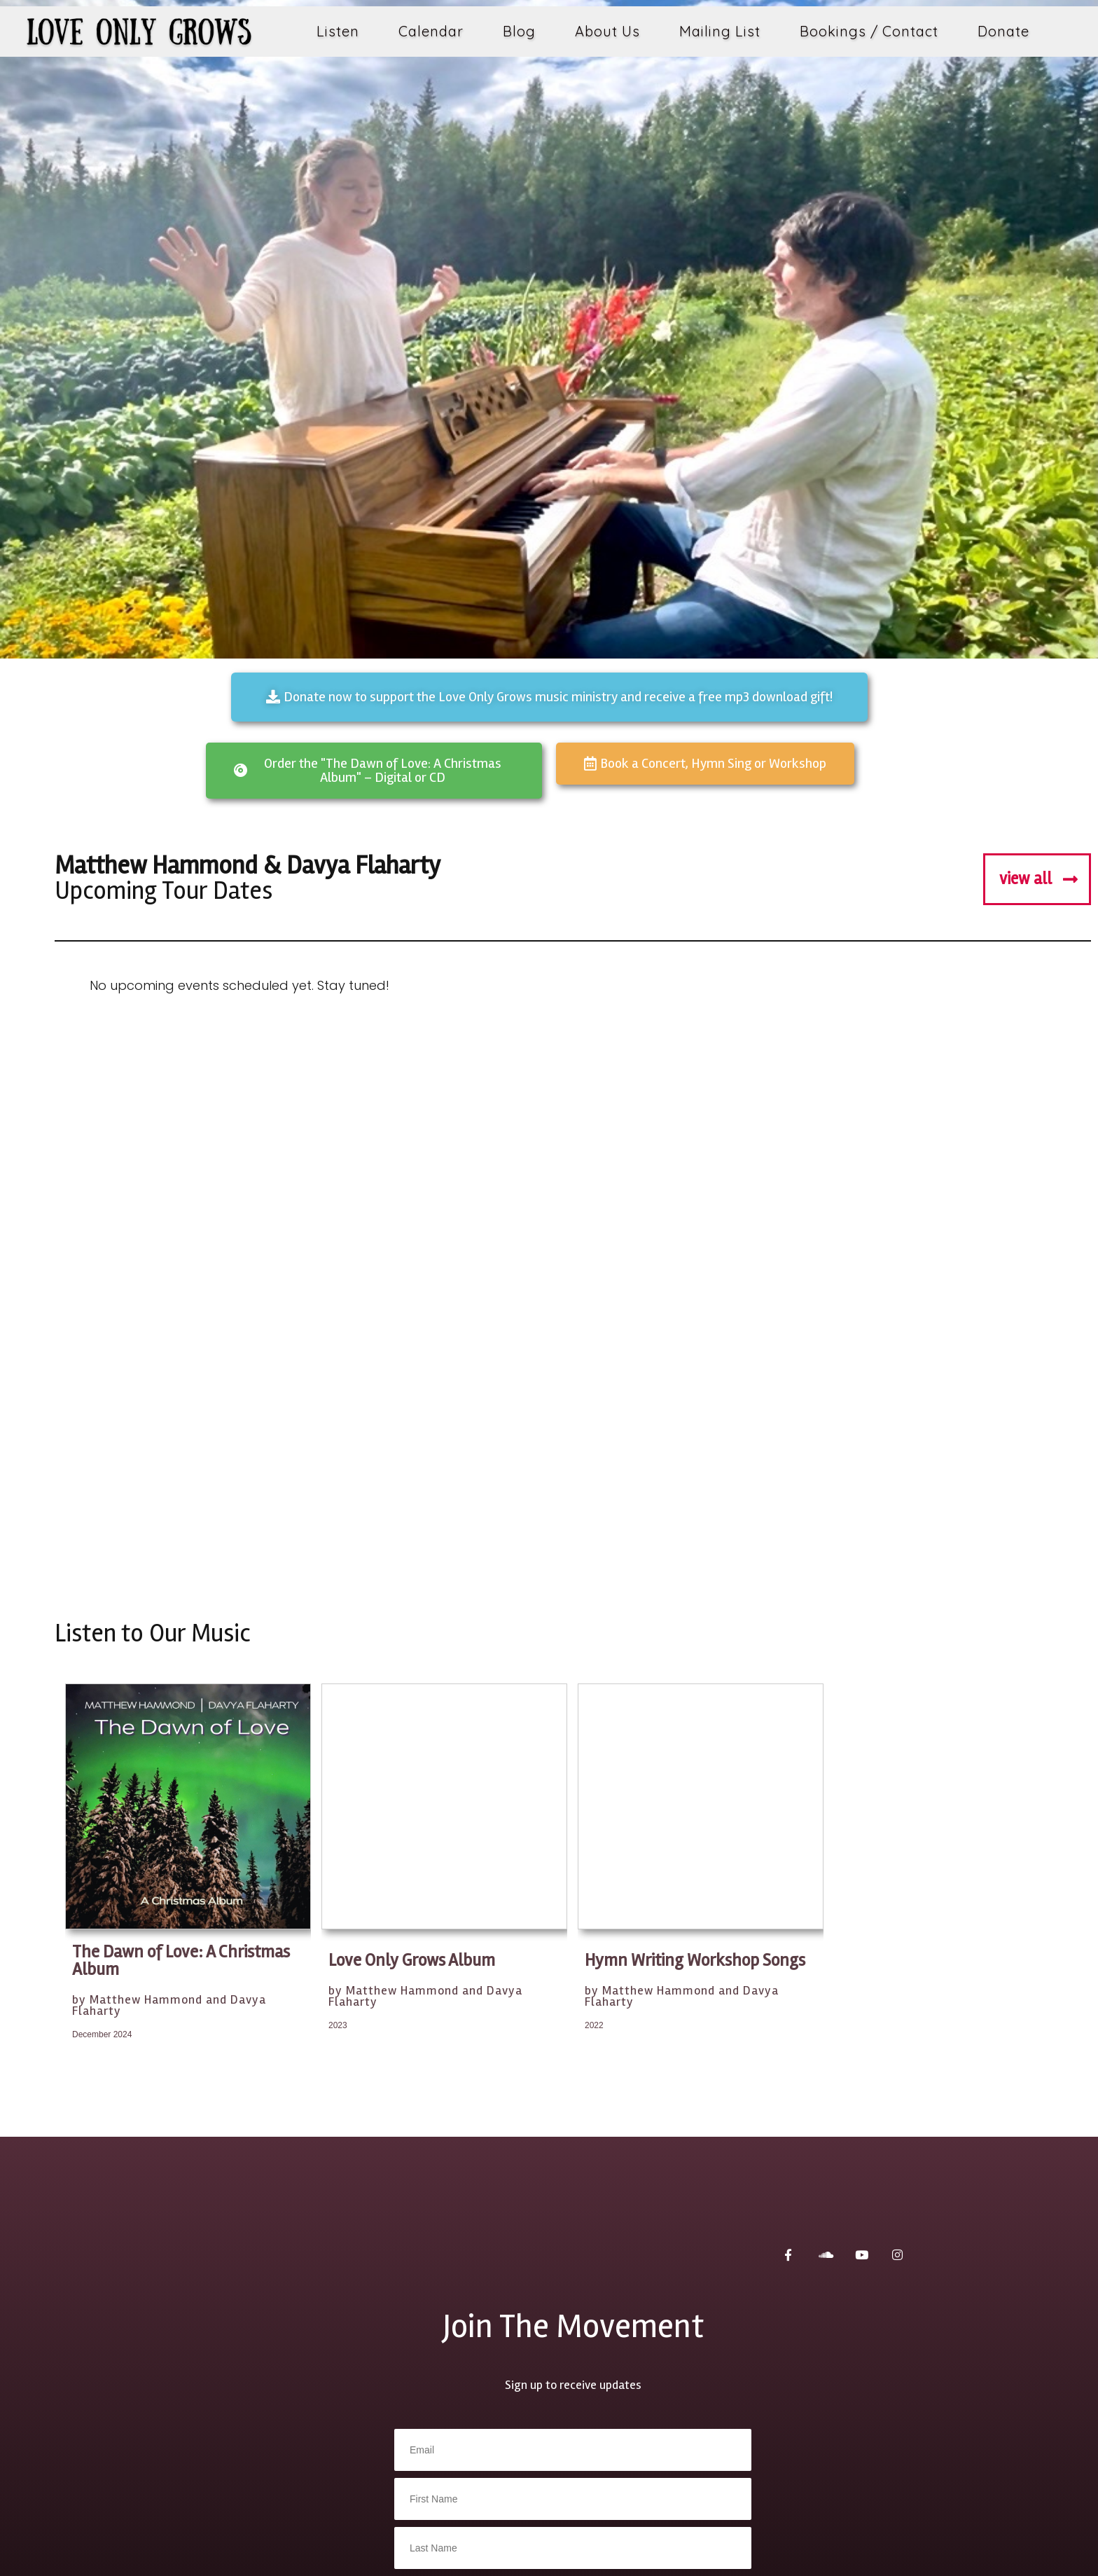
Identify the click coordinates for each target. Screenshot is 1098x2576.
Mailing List (719, 31)
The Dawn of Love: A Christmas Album (181, 1960)
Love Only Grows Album (411, 1960)
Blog (519, 31)
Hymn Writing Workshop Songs (695, 1960)
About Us (607, 31)
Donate (1003, 31)
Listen (338, 31)
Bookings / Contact (869, 31)
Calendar (431, 31)
